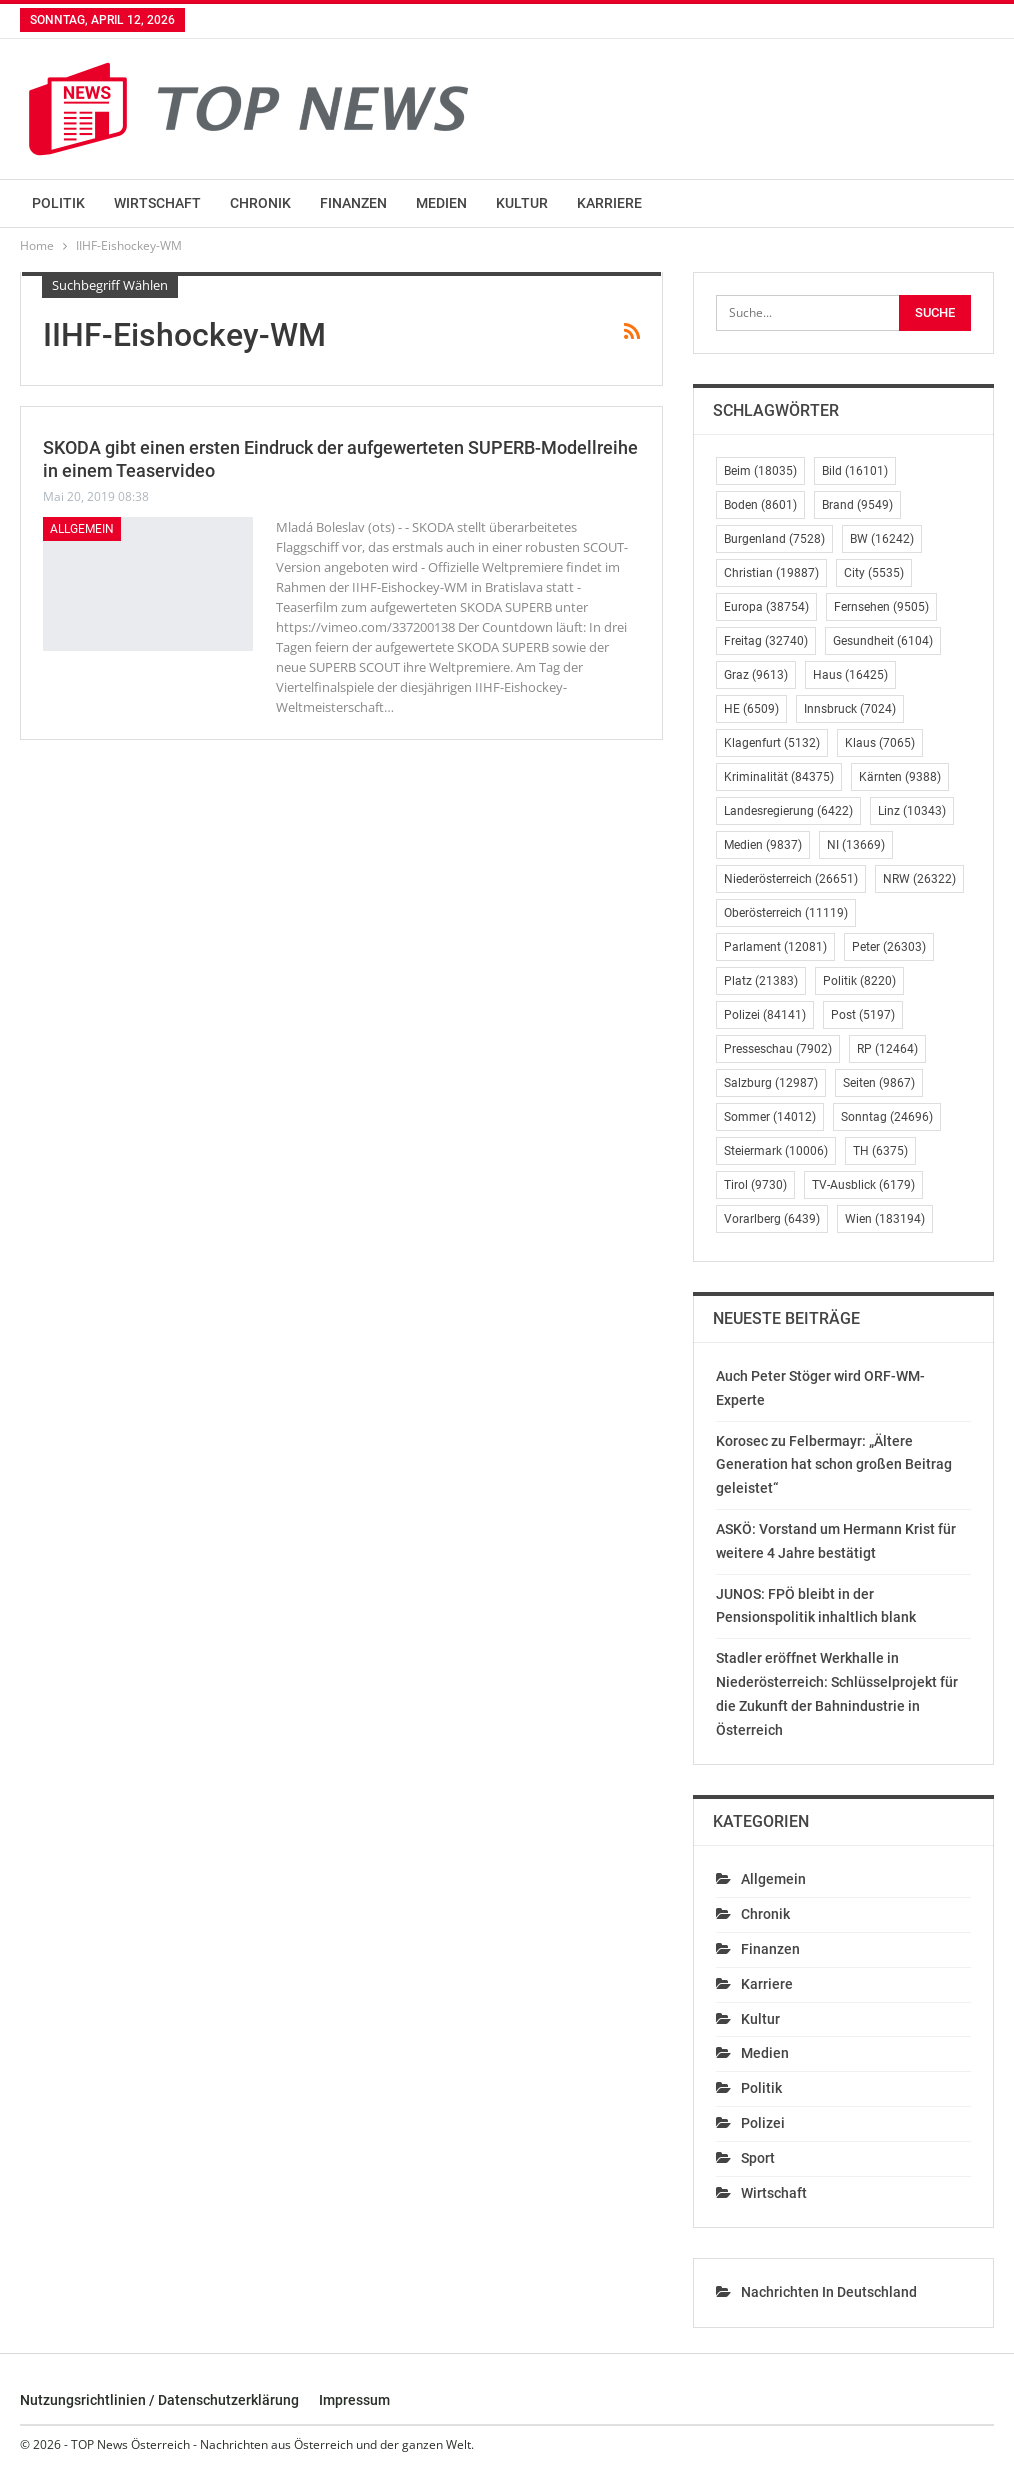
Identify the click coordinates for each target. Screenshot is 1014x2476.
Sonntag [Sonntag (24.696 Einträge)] (887, 1117)
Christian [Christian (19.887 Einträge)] (771, 573)
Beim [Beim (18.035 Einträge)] (760, 471)
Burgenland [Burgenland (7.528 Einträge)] (774, 539)
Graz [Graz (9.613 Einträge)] (756, 675)
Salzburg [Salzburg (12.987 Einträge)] (771, 1083)
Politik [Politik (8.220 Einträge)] (859, 981)
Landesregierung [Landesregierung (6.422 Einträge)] (788, 811)
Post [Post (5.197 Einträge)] (863, 1015)
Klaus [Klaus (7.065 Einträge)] (880, 743)
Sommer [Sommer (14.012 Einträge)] (770, 1117)
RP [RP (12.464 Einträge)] (887, 1049)
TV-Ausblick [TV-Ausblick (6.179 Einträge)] (863, 1185)
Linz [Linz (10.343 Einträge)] (912, 811)
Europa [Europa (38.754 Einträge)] (766, 607)
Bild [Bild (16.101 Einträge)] (855, 471)
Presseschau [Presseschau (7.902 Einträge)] (778, 1049)
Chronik (260, 203)
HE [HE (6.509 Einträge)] (751, 709)
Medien (441, 203)
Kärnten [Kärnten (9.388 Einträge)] (900, 777)
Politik (58, 203)
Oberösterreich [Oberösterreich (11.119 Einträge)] (786, 913)
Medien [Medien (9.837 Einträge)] (763, 845)
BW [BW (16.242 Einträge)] (882, 539)
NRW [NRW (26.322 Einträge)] (919, 879)
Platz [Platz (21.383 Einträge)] (761, 981)
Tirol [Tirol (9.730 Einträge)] (755, 1185)
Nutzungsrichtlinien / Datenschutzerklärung (159, 2400)
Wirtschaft (157, 203)
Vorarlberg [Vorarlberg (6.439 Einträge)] (772, 1219)
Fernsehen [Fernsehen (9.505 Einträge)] (881, 607)
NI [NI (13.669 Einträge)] (856, 845)
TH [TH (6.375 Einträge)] (880, 1151)
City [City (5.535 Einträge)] (874, 573)
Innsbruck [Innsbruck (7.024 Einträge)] (850, 709)
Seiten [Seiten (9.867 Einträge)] (879, 1083)
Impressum (354, 2400)
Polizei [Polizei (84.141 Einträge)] (765, 1015)
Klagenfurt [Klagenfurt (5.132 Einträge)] (772, 743)
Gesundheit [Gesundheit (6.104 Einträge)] (883, 641)
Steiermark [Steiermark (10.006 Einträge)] (776, 1151)
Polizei (763, 2123)
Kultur (522, 203)
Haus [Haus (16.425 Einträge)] (850, 675)
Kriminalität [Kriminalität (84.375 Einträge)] (779, 777)
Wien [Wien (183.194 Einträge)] (885, 1219)
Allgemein (82, 529)
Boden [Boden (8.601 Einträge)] (760, 505)
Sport (758, 2158)
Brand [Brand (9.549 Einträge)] (857, 505)
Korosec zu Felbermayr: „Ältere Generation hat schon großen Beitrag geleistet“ (834, 1465)
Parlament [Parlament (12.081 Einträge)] (775, 947)
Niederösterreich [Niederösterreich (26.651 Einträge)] (791, 879)
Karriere (609, 203)
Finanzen (353, 203)
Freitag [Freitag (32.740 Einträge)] (766, 641)
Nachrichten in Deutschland (829, 2292)
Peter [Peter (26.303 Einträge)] (889, 947)
